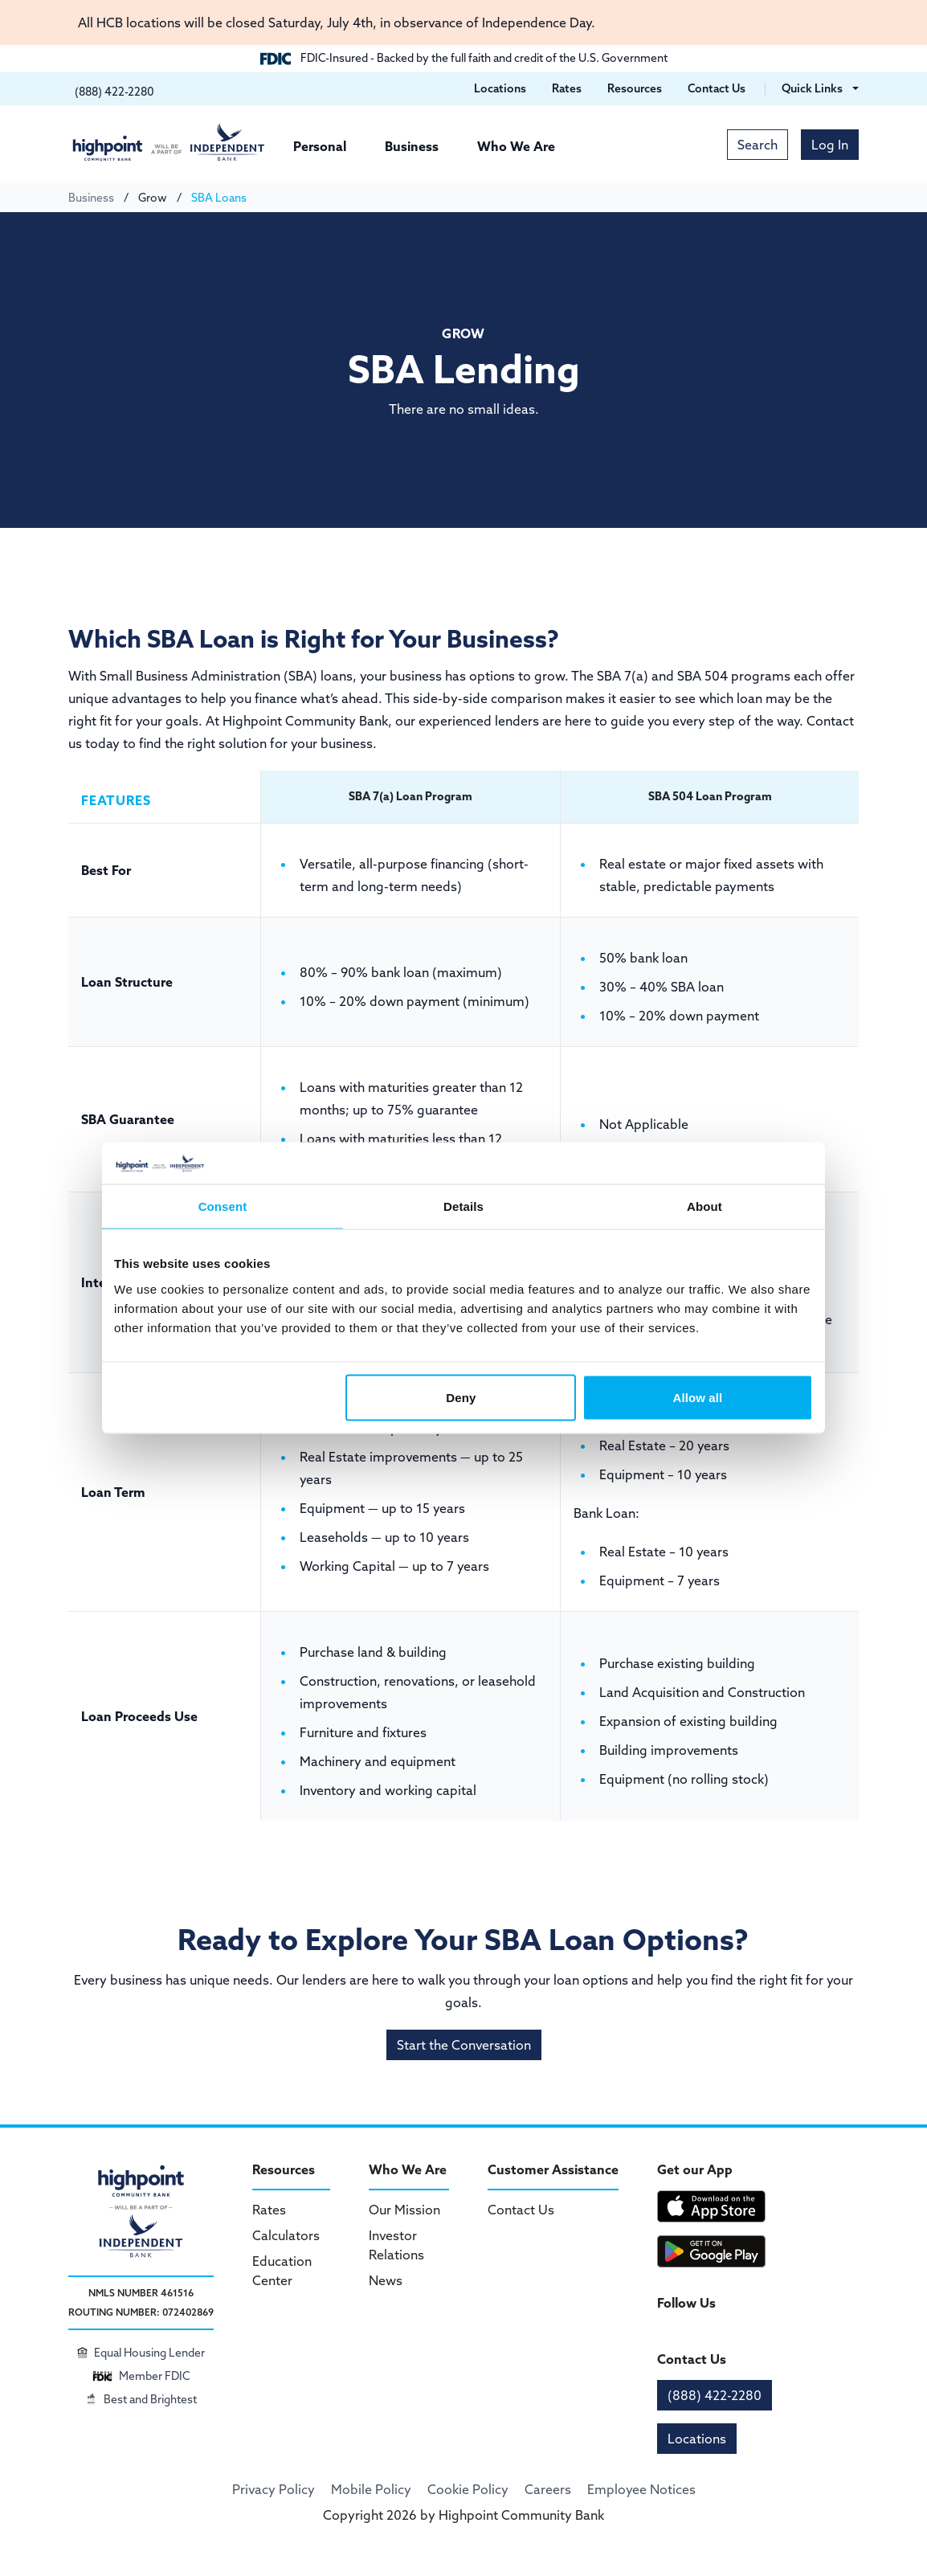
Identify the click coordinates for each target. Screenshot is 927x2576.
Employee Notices (641, 2489)
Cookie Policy (467, 2489)
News (385, 2280)
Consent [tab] (222, 1206)
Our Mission (404, 2210)
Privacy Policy (273, 2489)
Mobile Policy (371, 2489)
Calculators (286, 2235)
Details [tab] (463, 1206)
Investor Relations (396, 2245)
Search (757, 145)
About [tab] (704, 1206)
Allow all (698, 1397)
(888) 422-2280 (715, 2395)
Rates (269, 2210)
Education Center (282, 2270)
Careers (548, 2489)
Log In (829, 145)
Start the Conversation (464, 2045)
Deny (461, 1397)
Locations (697, 2439)
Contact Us (521, 2210)
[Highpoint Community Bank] (168, 142)
